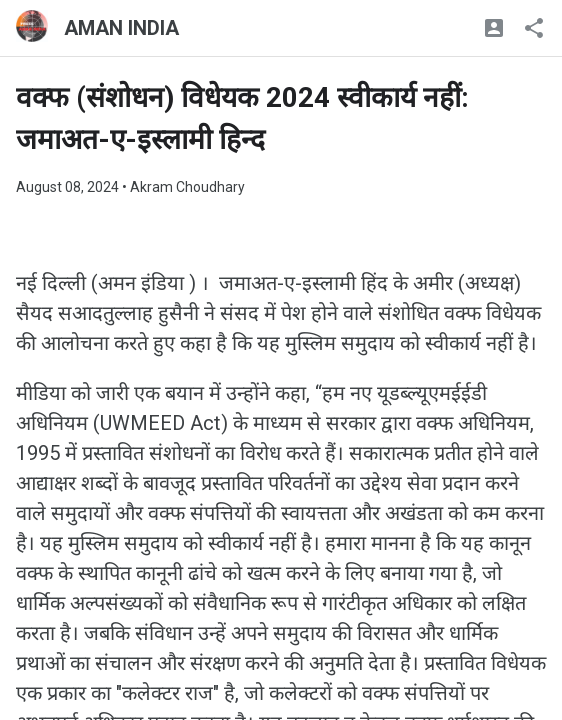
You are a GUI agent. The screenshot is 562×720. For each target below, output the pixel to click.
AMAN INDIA (121, 28)
